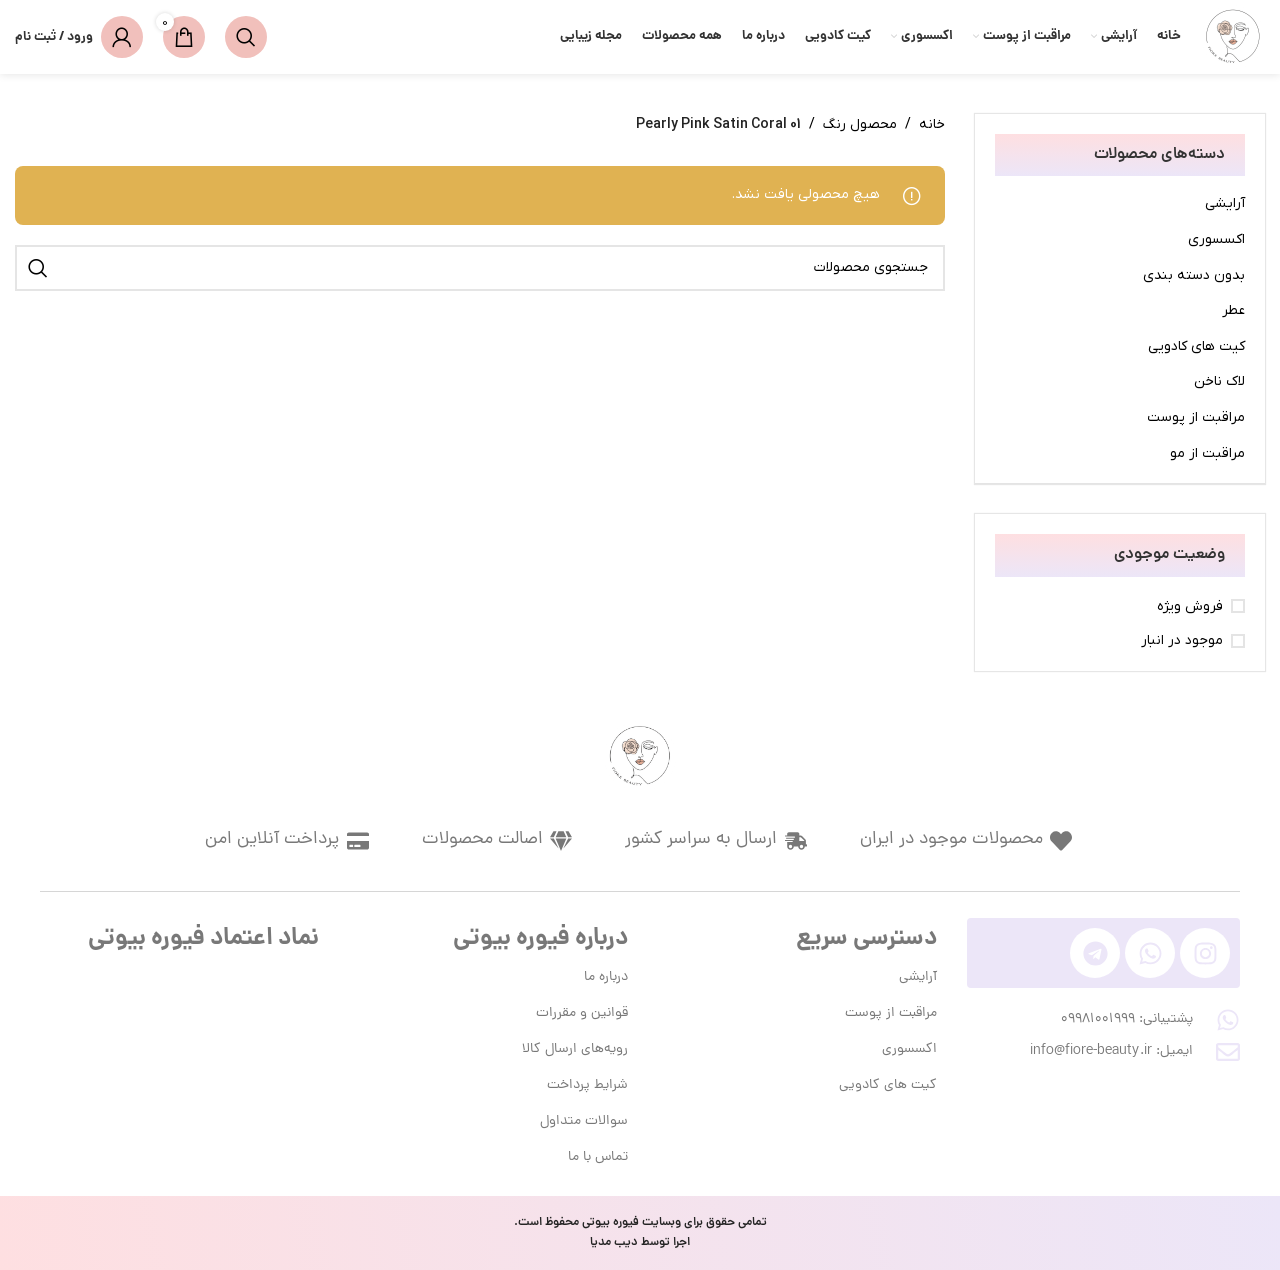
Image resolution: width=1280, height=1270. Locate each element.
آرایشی (1225, 203)
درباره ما (606, 977)
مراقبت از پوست (1196, 417)
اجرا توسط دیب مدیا (640, 1242)
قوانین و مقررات (582, 1013)
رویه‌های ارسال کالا (575, 1049)
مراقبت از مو (1207, 453)
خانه (932, 124)
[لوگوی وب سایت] (1233, 36)
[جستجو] (246, 37)
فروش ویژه (1190, 606)
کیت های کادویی (1196, 346)
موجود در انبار (1182, 640)
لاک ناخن (1219, 381)
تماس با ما (598, 1157)
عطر (1233, 310)
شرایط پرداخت (587, 1085)
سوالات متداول (584, 1121)
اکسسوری (1216, 239)
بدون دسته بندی (1194, 275)
